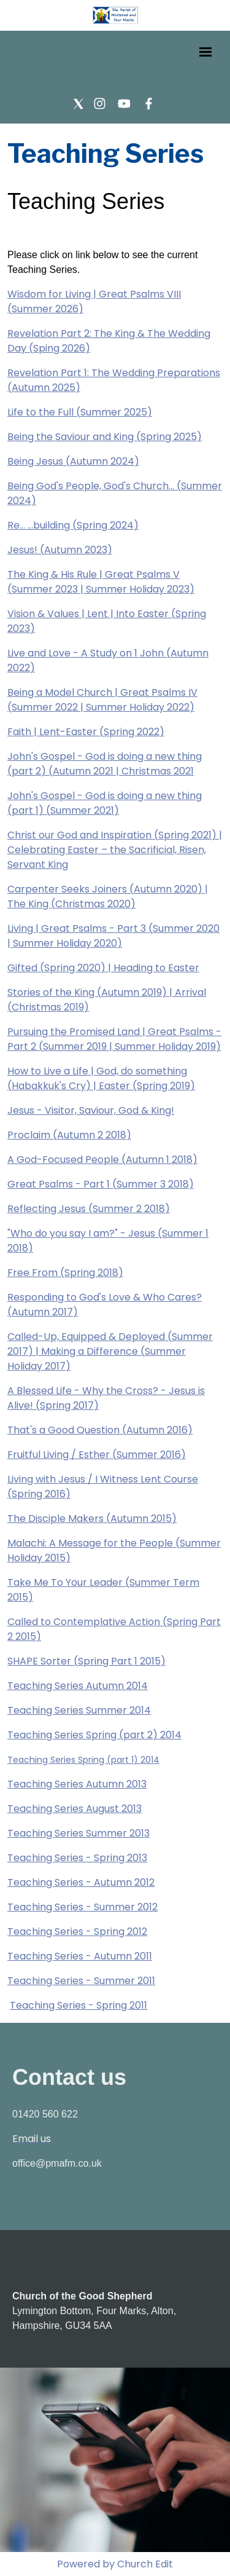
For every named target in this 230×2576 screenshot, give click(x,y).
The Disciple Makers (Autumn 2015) (92, 1518)
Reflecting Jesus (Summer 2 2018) (88, 1209)
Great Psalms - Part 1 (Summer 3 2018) (100, 1184)
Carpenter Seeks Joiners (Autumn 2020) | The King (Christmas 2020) (107, 896)
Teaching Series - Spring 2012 (77, 1931)
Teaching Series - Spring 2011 (78, 2005)
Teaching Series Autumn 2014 (77, 1686)
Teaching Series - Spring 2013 (77, 1858)
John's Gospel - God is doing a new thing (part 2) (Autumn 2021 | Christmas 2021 (104, 763)
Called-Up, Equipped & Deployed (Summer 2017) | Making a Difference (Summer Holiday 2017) (110, 1351)
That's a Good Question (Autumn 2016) (100, 1430)
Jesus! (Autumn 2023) (59, 550)
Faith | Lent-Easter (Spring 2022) (85, 732)
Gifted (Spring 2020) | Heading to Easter (103, 968)
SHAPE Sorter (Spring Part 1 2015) (86, 1661)
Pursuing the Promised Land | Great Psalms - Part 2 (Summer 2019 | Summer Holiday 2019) (114, 1039)
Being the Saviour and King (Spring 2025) (104, 437)
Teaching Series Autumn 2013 (77, 1784)
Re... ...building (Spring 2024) (73, 525)
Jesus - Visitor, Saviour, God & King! (90, 1110)
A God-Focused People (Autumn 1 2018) (102, 1159)
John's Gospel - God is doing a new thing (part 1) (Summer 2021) (104, 803)
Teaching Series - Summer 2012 (82, 1907)
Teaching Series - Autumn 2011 (79, 1956)
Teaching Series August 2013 (74, 1809)
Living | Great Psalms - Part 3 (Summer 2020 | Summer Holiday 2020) (113, 935)
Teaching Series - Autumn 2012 (81, 1882)
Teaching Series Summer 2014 (79, 1710)
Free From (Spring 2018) (65, 1273)
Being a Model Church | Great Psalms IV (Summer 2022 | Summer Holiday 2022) (102, 699)
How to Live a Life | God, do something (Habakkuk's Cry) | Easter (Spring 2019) (101, 1078)
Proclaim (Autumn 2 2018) (69, 1135)
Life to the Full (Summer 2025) (79, 412)
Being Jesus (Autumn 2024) (73, 461)
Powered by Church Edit (115, 2564)
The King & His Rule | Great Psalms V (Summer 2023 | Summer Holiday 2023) (100, 581)
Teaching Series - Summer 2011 (81, 1981)
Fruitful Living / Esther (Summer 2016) (96, 1455)
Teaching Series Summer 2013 (78, 1833)
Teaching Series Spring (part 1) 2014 (83, 1760)
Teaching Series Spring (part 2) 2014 (94, 1735)
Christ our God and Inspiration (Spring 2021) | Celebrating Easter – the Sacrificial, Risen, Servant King (114, 850)
